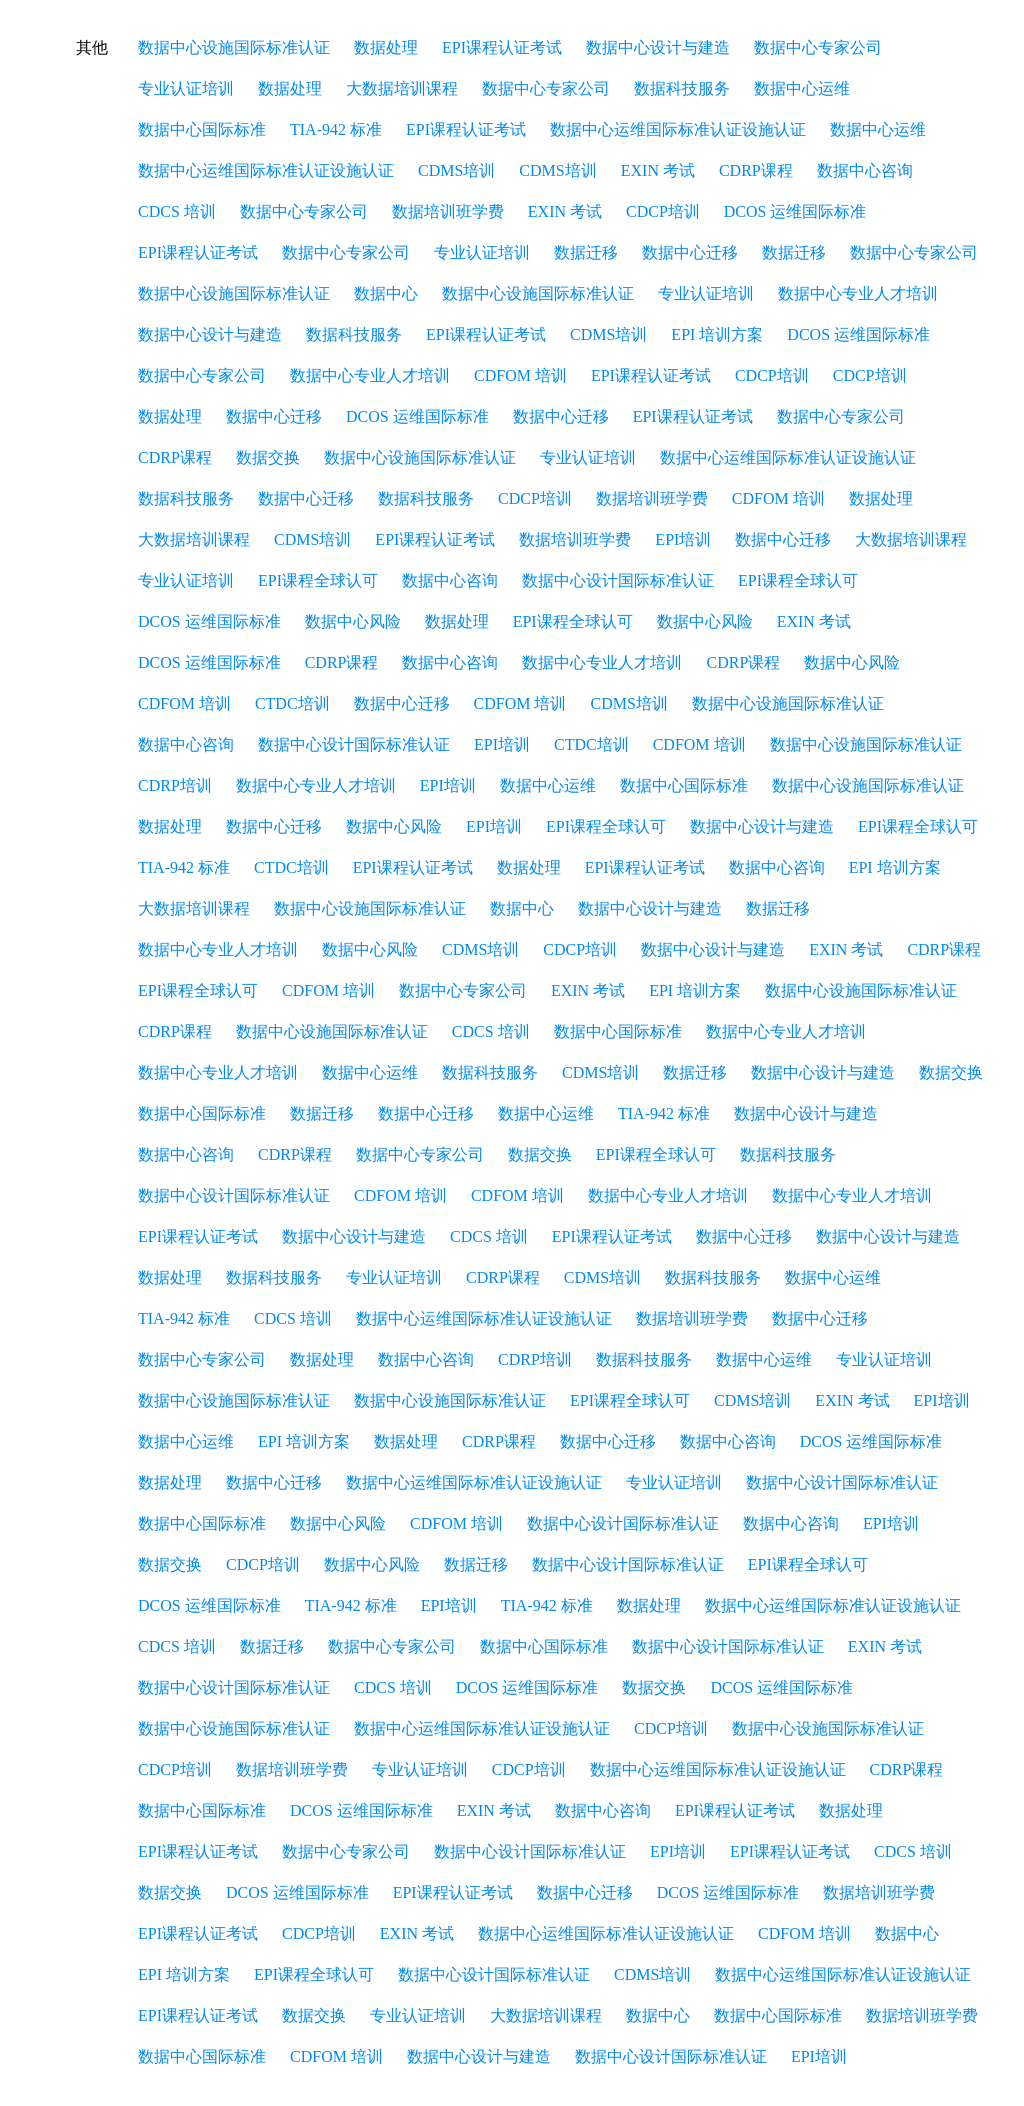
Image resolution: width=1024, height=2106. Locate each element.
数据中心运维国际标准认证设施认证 (678, 129)
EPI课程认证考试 (502, 47)
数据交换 (268, 457)
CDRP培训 (175, 785)
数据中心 (386, 293)
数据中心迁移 (690, 252)
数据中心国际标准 (202, 129)
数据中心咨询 (865, 170)
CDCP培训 (663, 211)
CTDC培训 (292, 703)
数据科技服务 (682, 88)
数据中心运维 (802, 88)
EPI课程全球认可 (318, 580)
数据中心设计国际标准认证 (618, 580)
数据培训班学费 (448, 211)
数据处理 (386, 47)
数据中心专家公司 (818, 47)
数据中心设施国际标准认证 (234, 47)
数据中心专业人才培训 (858, 293)
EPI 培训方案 (717, 334)
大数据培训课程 (402, 88)
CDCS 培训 (177, 211)
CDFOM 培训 (520, 375)
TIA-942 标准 (336, 129)
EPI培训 (683, 539)
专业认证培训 (186, 88)
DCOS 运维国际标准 (795, 211)
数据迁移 (586, 252)
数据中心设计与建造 (658, 47)
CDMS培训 (456, 170)
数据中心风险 (353, 621)
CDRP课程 (756, 170)
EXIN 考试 (658, 170)
